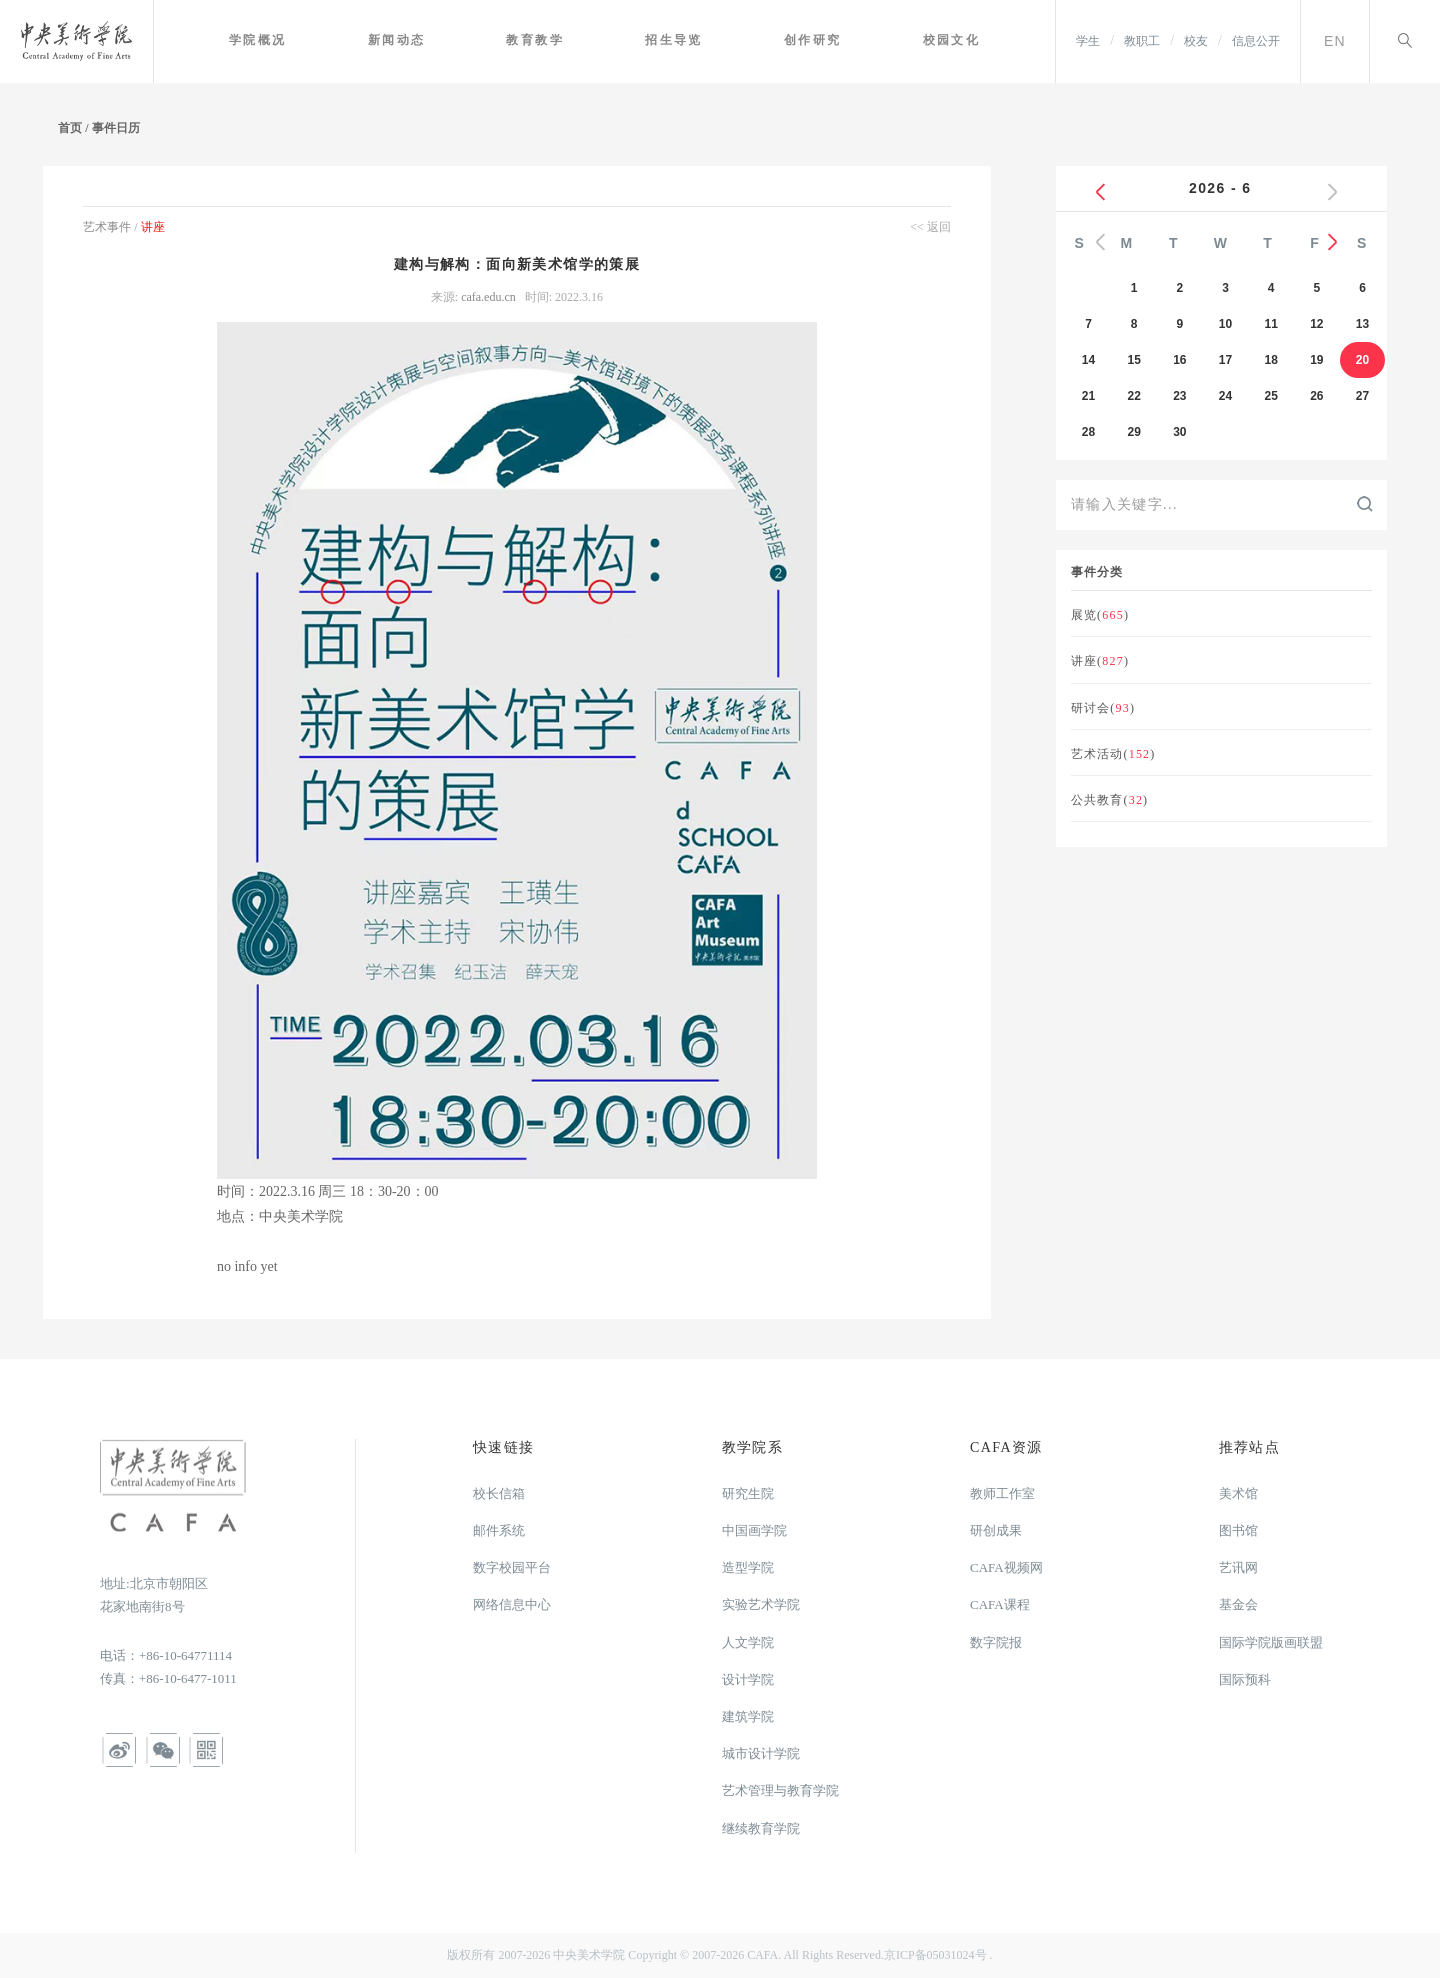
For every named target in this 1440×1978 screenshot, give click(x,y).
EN (1335, 41)
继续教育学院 (761, 1828)
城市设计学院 (761, 1753)
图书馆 (1238, 1530)
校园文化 (957, 40)
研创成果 (996, 1530)
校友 (1196, 41)
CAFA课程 (1000, 1604)
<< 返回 (930, 227)
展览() (1100, 615)
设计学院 (748, 1679)
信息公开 (1256, 41)
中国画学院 (754, 1530)
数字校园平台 (512, 1567)
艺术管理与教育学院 (780, 1790)
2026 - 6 (1221, 188)
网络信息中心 (512, 1604)
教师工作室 (1002, 1493)
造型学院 (748, 1567)
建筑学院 (748, 1716)
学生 (1088, 41)
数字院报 (996, 1642)
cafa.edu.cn (490, 297)
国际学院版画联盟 (1271, 1642)
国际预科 (1245, 1679)
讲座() (1100, 661)
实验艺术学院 (761, 1604)
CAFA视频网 (1006, 1567)
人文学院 (748, 1642)
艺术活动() (1113, 754)
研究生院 (748, 1493)
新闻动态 (430, 40)
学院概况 (298, 40)
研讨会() (1103, 708)
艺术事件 (108, 227)
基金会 (1238, 1604)
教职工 (1142, 41)
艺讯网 (1238, 1567)
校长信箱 (499, 1493)
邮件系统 (499, 1530)
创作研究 (826, 40)
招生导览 (694, 40)
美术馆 (1238, 1493)
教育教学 (562, 40)
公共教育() (1110, 800)
